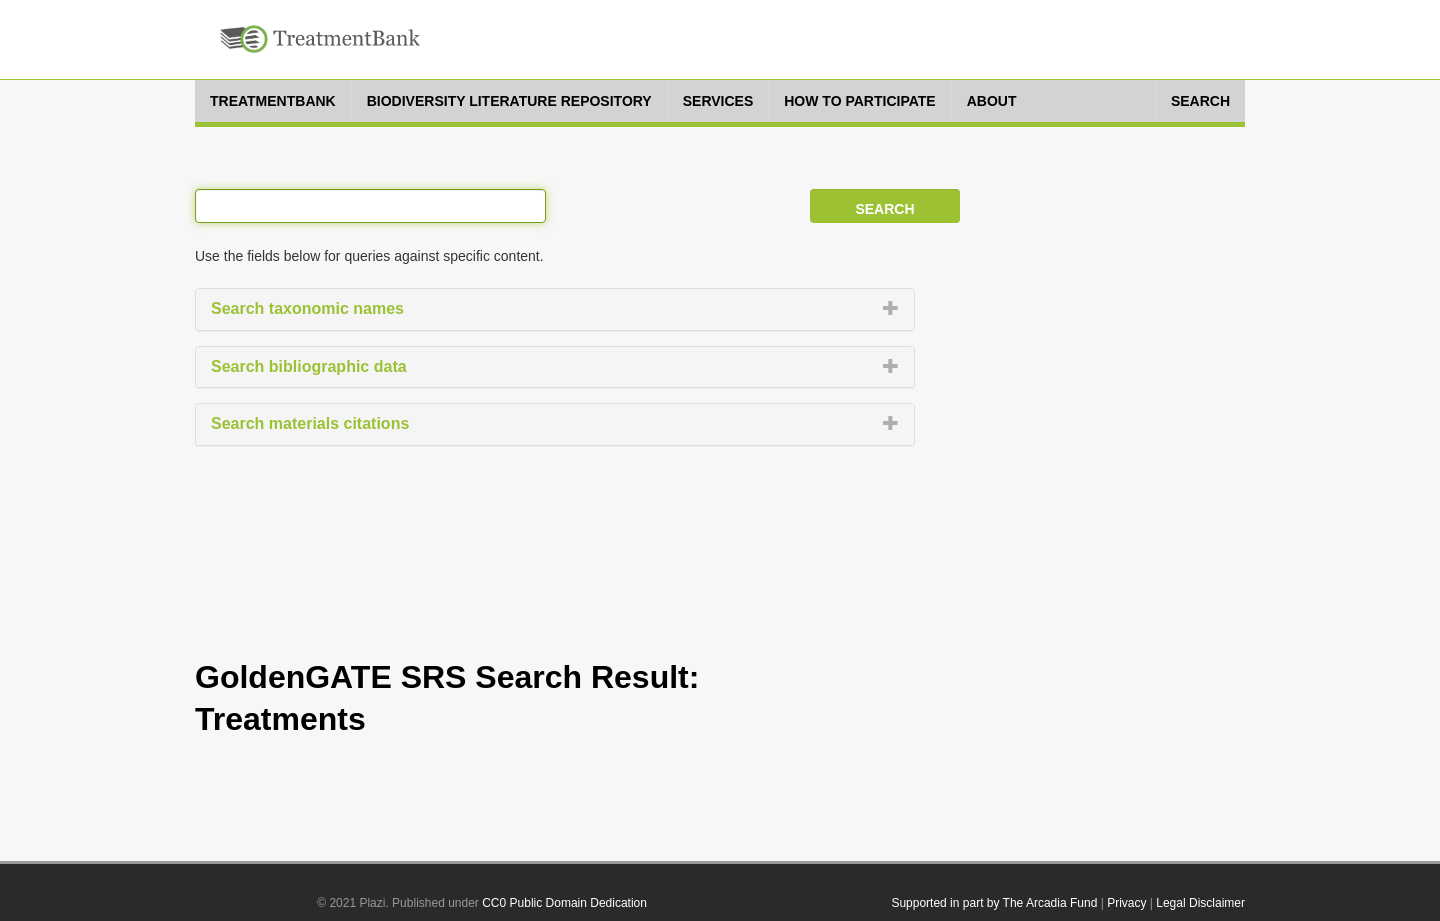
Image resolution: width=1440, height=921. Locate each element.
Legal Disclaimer (1200, 903)
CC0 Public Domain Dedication (564, 903)
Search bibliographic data (309, 366)
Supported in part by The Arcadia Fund (994, 903)
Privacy (1126, 903)
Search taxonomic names (307, 308)
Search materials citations (310, 423)
